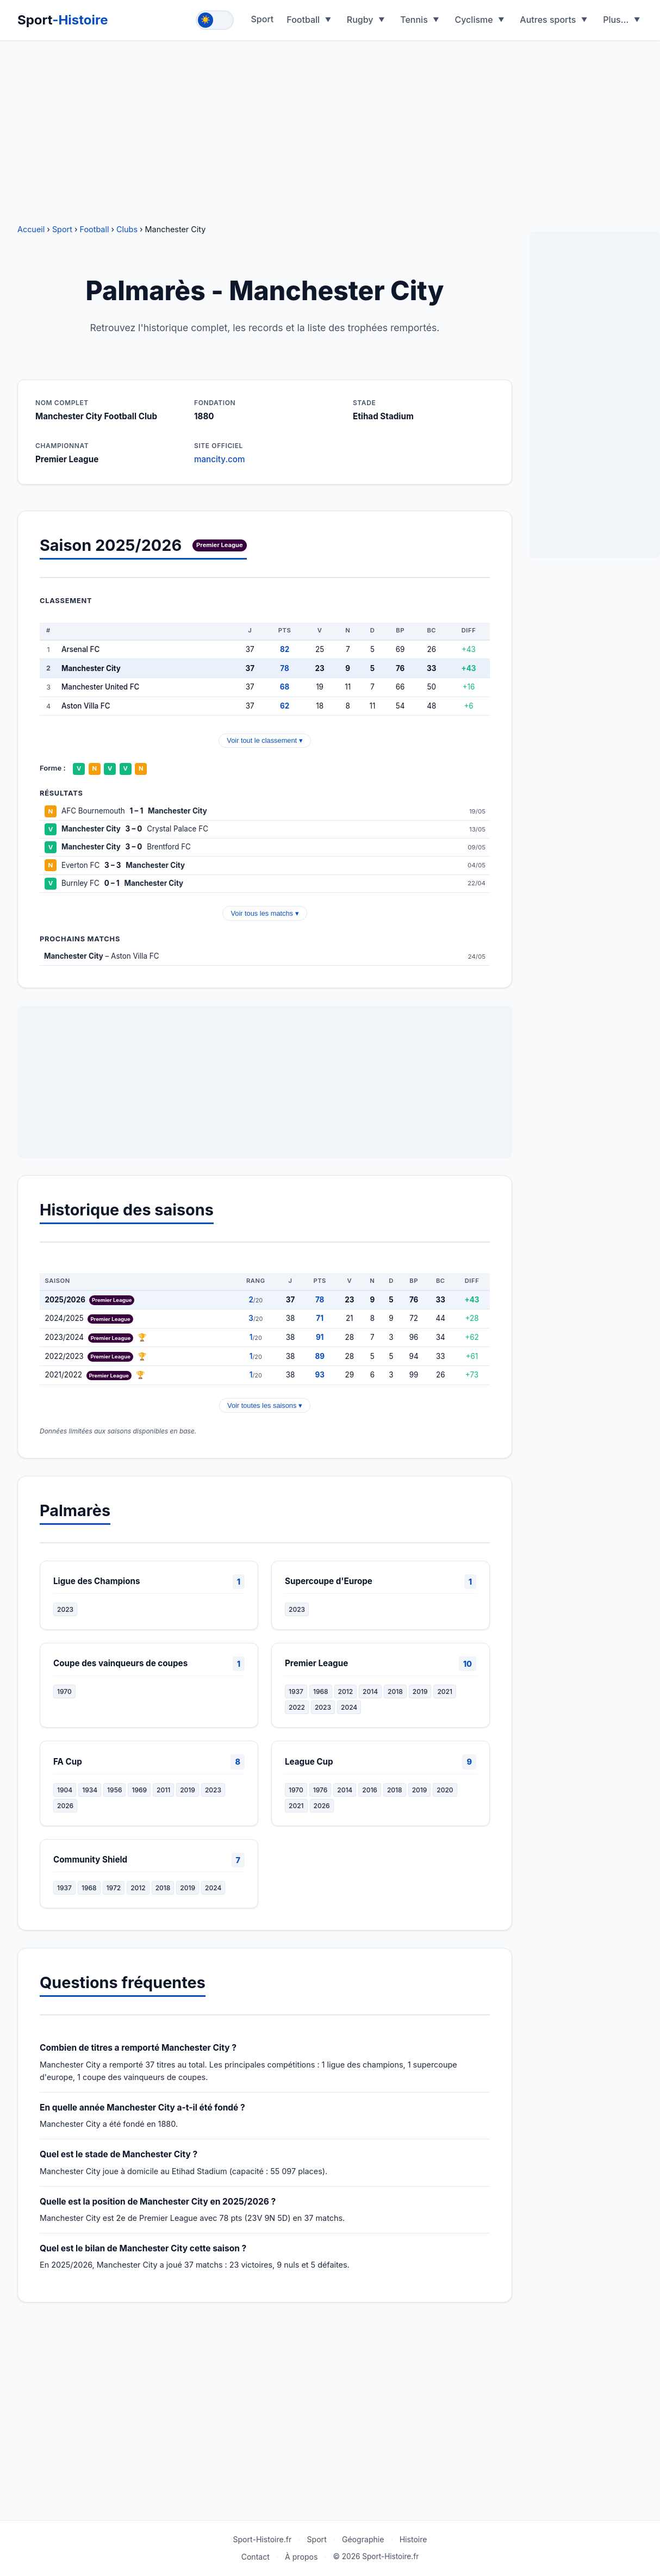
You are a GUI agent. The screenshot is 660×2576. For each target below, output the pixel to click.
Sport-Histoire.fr (262, 2539)
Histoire (413, 2539)
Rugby (360, 19)
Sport (62, 20)
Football (303, 19)
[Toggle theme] (215, 20)
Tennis (414, 19)
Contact (255, 2556)
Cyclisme (473, 19)
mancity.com (219, 459)
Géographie (363, 2539)
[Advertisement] (330, 125)
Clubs (127, 229)
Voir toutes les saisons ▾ (264, 1405)
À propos (301, 2556)
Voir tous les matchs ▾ (264, 913)
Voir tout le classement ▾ (264, 740)
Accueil (31, 229)
